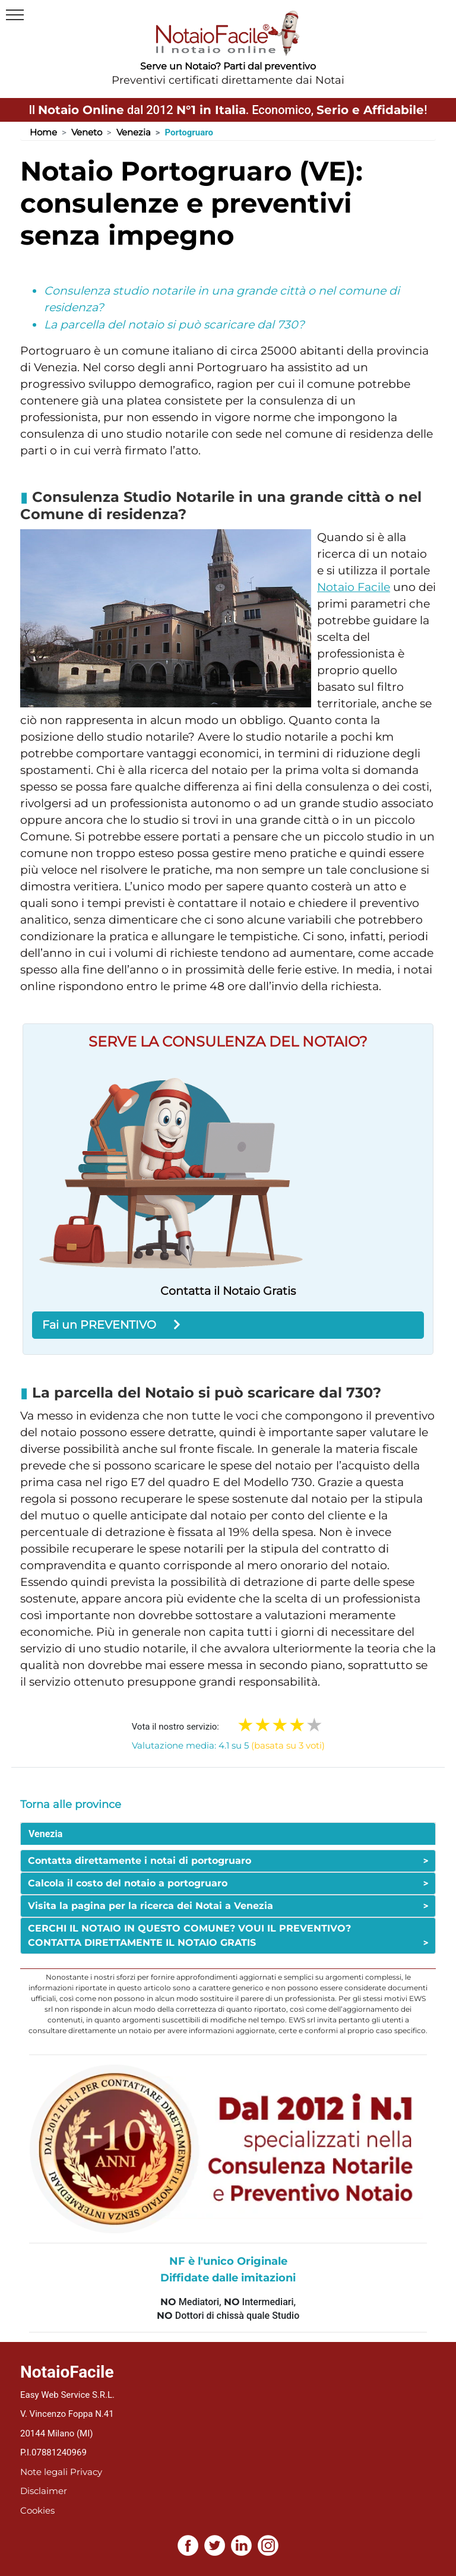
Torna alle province (70, 1804)
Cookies (37, 2510)
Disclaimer (43, 2490)
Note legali (44, 2471)
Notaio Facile (353, 587)
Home (43, 132)
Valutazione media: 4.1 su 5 (228, 1745)
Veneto (86, 132)
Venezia (133, 132)
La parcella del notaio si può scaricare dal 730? (174, 324)
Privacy (86, 2471)
